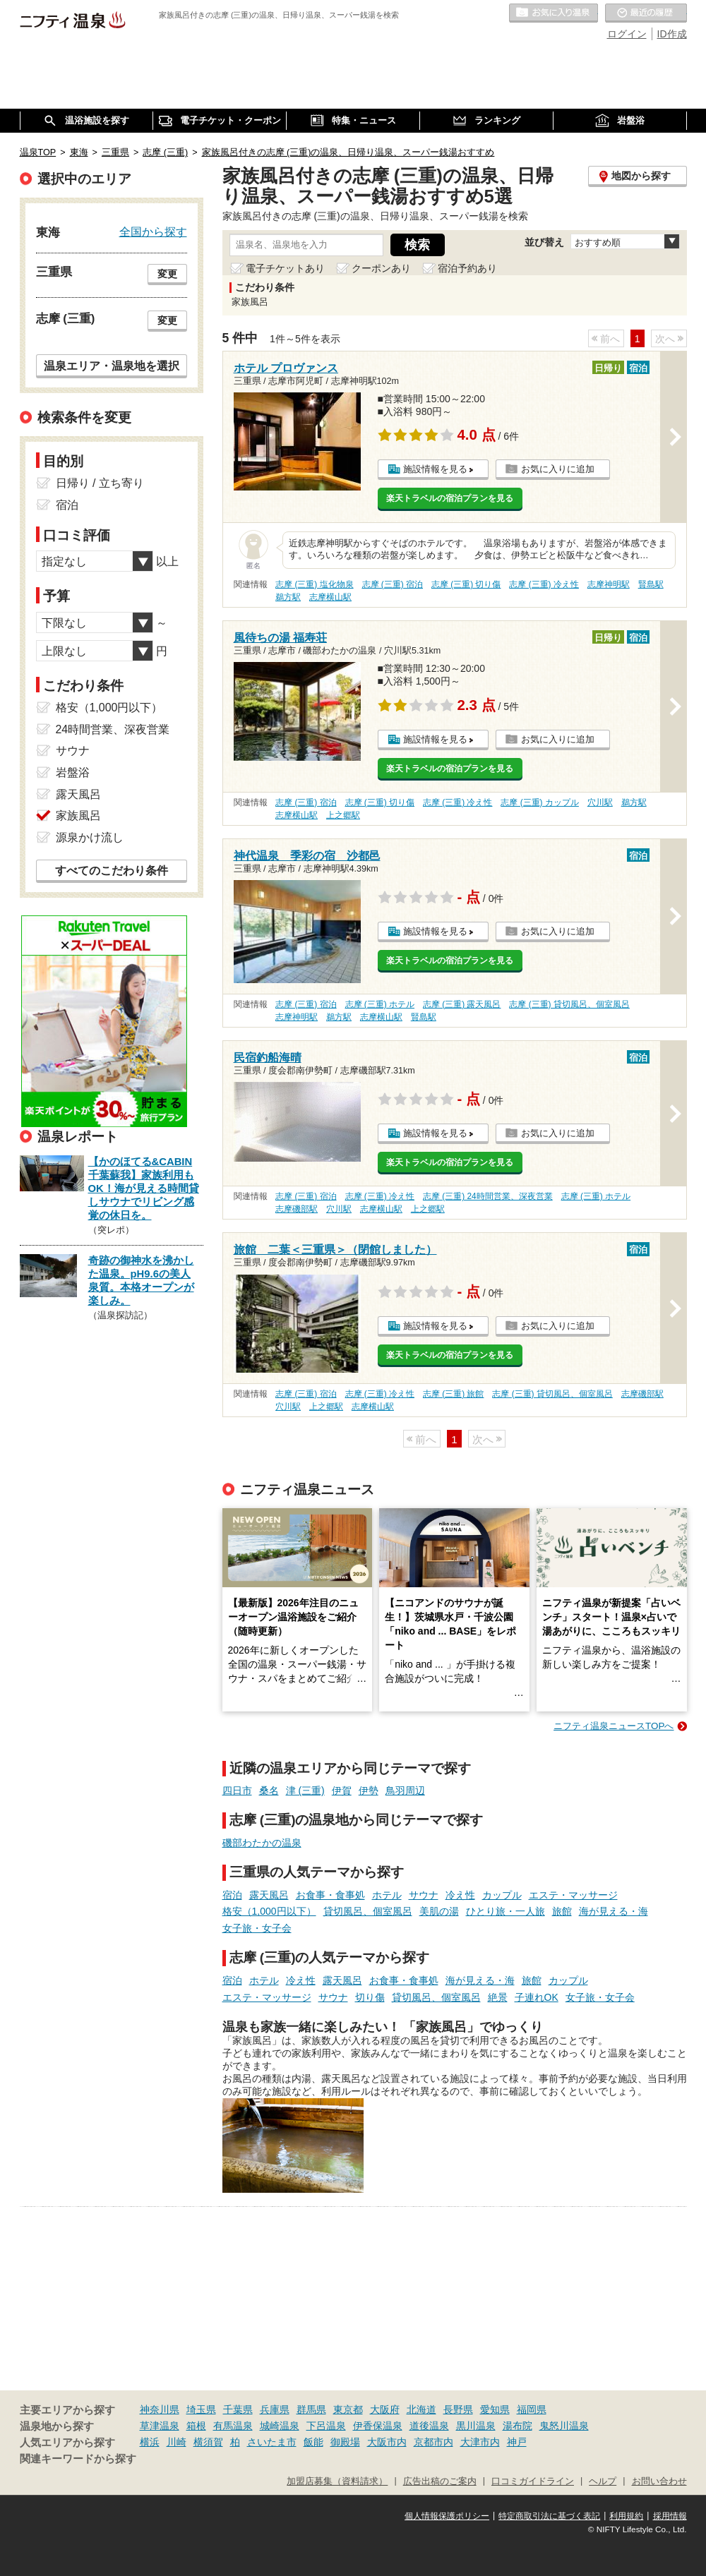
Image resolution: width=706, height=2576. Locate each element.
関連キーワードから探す (78, 2458)
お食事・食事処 (330, 1895)
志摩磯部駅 (296, 1209)
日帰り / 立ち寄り (100, 483)
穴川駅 (600, 802)
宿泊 (232, 1895)
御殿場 (345, 2442)
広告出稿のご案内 (440, 2481)
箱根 (196, 2425)
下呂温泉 (326, 2425)
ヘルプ (602, 2481)
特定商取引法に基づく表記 (549, 2516)
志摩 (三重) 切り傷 (466, 584)
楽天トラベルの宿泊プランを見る (449, 498)
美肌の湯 (439, 1911)
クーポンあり (381, 268)
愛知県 (495, 2409)
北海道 (421, 2409)
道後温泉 (429, 2425)
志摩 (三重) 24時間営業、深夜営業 (488, 1196)
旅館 (562, 1911)
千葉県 (238, 2409)
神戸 (517, 2442)
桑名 (269, 1790)
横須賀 (208, 2442)
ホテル (387, 1895)
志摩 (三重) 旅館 (453, 1394)
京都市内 (433, 2442)
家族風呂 (78, 815)
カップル (502, 1895)
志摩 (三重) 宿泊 (393, 584)
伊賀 (342, 1790)
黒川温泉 (476, 2425)
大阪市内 (387, 2442)
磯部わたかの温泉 (261, 1842)
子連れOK (536, 1997)
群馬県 (311, 2409)
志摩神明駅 (608, 584)
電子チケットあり (285, 268)
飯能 (313, 2442)
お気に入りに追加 (557, 469)
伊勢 (368, 1790)
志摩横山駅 (330, 597)
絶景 (498, 1997)
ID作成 (672, 34)
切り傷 (370, 1997)
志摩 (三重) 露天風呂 (462, 1004)
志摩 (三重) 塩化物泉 (314, 584)
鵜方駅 (288, 597)
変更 (167, 273)
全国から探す (153, 231)
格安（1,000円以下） (269, 1911)
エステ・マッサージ (573, 1895)
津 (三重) (305, 1790)
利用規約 (626, 2516)
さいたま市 (272, 2442)
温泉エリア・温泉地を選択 (111, 365)
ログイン (627, 34)
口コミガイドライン (532, 2481)
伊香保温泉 (377, 2425)
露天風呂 (269, 1895)
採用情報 (670, 2516)
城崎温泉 (279, 2425)
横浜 (150, 2442)
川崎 (176, 2442)
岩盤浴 (73, 772)
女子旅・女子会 (257, 1928)
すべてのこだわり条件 (111, 871)
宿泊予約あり (467, 268)
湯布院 (517, 2425)
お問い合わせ (659, 2481)
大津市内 (480, 2442)
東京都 (348, 2409)
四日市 (237, 1790)
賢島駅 (651, 584)
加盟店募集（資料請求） (337, 2481)
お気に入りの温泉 (553, 13)
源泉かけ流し (90, 837)
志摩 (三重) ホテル (380, 1004)
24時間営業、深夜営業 (113, 729)
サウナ (423, 1895)
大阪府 (385, 2409)
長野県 (458, 2409)
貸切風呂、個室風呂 (367, 1911)
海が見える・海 (613, 1911)
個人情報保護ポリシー (447, 2516)
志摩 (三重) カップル (540, 802)
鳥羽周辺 (405, 1790)
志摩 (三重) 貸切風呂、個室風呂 (569, 1004)
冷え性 (460, 1895)
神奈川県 (159, 2409)
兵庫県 (274, 2409)
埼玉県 (201, 2409)
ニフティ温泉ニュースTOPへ (614, 1726)
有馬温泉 (233, 2425)
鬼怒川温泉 (564, 2425)
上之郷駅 (343, 815)
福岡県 (531, 2409)
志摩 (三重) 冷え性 (544, 584)
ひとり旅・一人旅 (505, 1911)
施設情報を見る (435, 469)
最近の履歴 (646, 13)
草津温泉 (159, 2425)
